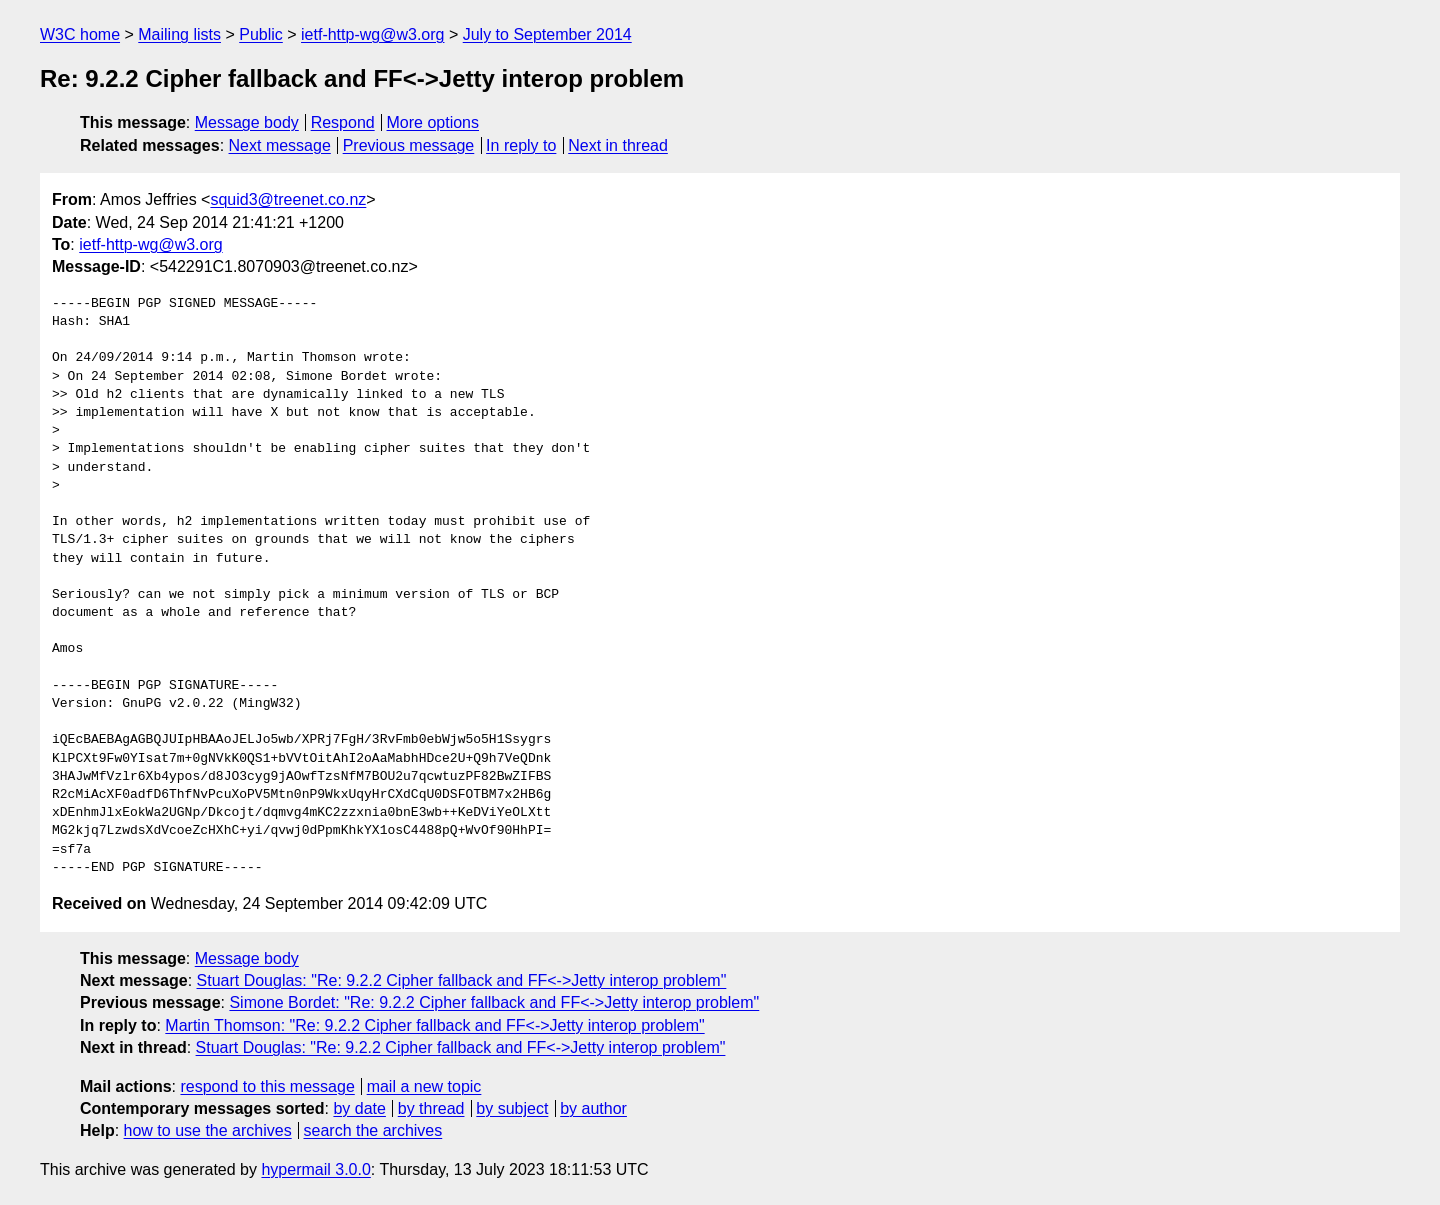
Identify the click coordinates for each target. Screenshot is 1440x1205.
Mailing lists (179, 34)
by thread (431, 1108)
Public (261, 34)
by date (359, 1108)
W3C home (80, 34)
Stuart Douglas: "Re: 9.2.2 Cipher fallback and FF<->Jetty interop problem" (462, 980)
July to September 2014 (547, 34)
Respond (343, 122)
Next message (280, 145)
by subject (512, 1108)
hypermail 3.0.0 (315, 1169)
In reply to (521, 145)
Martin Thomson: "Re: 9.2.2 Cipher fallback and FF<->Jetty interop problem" (434, 1025)
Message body (247, 122)
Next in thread (618, 145)
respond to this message (267, 1086)
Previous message (409, 145)
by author (593, 1108)
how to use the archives (208, 1130)
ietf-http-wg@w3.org (372, 34)
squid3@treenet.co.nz (288, 199)
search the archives (373, 1130)
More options (433, 122)
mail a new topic (424, 1086)
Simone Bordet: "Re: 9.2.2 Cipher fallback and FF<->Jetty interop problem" (494, 1002)
